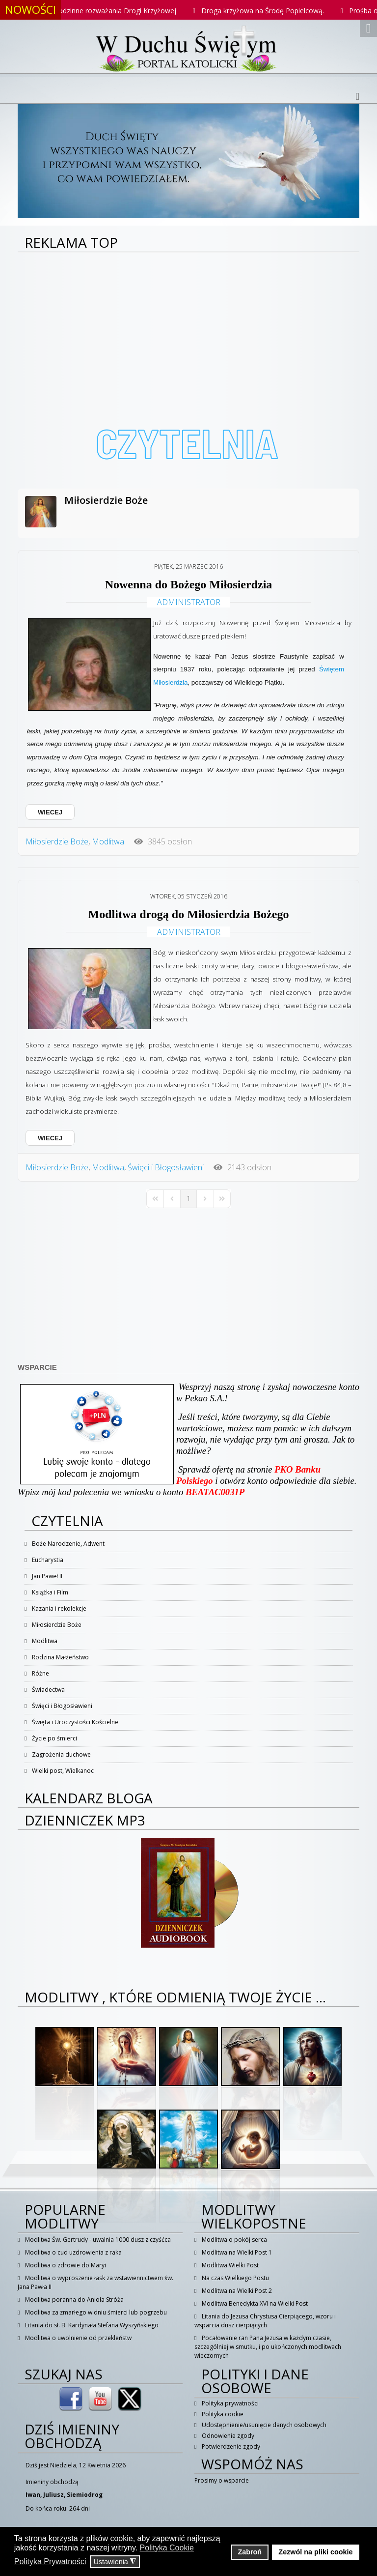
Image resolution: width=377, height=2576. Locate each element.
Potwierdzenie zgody (230, 2446)
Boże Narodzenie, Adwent (67, 1543)
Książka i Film (49, 1592)
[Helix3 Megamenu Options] (357, 96)
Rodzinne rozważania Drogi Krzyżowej (125, 10)
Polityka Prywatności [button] (50, 2561)
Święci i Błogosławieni (166, 1167)
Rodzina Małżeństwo (59, 1657)
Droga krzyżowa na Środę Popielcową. (273, 10)
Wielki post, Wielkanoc (62, 1770)
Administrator (188, 602)
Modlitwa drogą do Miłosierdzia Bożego (188, 914)
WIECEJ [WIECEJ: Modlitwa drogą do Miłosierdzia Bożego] (50, 1138)
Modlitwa (108, 841)
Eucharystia (46, 1560)
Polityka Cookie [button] (167, 2548)
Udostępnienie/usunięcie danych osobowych (263, 2425)
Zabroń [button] (250, 2552)
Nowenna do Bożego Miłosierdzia (188, 584)
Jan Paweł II (46, 1576)
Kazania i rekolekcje (58, 1608)
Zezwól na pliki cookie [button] (315, 2552)
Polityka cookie (221, 2414)
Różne (39, 1673)
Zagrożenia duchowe (60, 1754)
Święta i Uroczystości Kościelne (74, 1722)
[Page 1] (188, 1198)
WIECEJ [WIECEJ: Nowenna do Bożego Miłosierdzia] (50, 812)
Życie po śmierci (53, 1738)
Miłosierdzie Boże (106, 500)
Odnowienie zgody (227, 2435)
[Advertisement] (188, 326)
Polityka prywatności (229, 2403)
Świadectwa (47, 1689)
